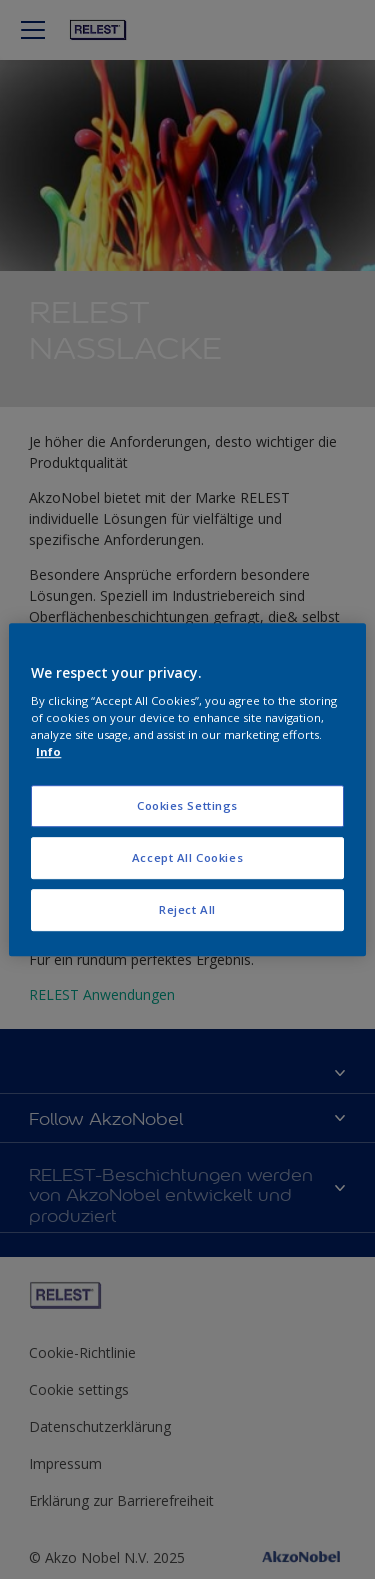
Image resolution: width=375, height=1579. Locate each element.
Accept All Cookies (187, 857)
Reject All (187, 909)
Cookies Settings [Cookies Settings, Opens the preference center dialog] (187, 806)
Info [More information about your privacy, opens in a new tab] (48, 751)
